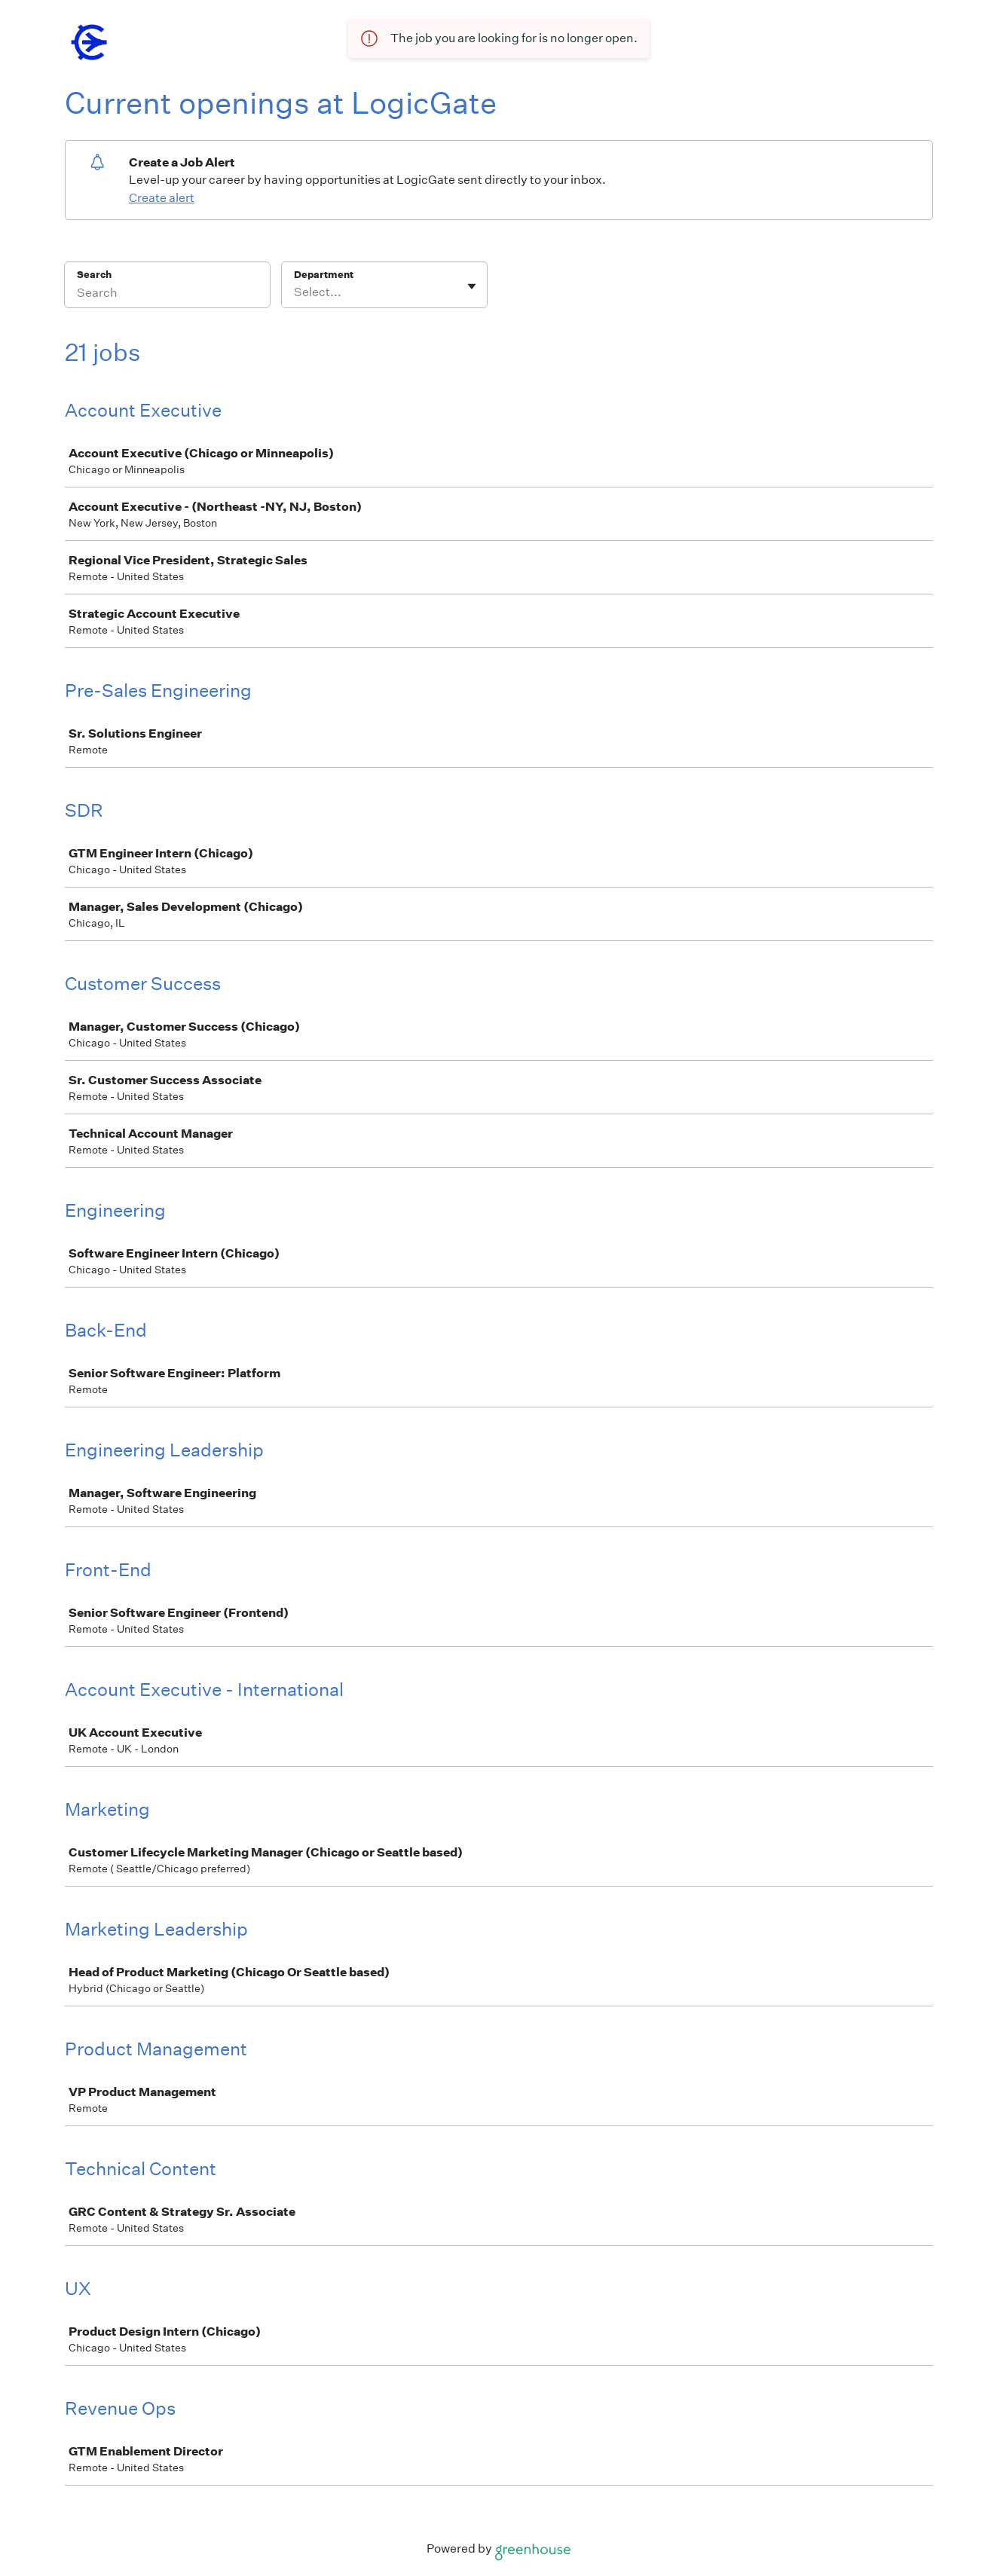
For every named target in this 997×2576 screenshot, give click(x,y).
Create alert (161, 198)
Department (323, 274)
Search (94, 274)
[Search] (167, 294)
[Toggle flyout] (472, 286)
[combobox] (295, 292)
